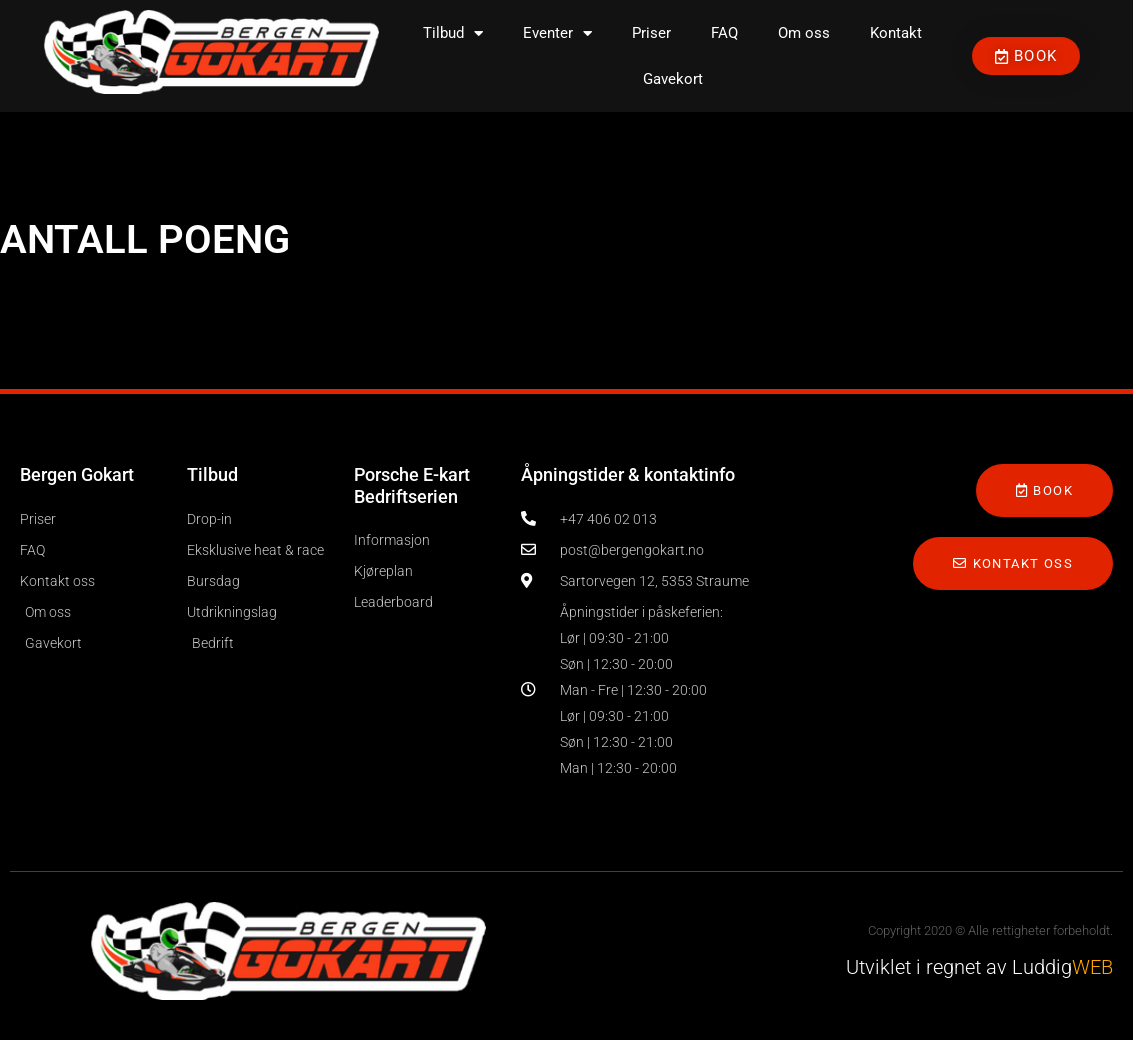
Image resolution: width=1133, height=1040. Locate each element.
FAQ (724, 33)
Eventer (557, 33)
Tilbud (453, 33)
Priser (651, 33)
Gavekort (673, 79)
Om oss (804, 33)
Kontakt (896, 33)
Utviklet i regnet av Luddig (979, 967)
